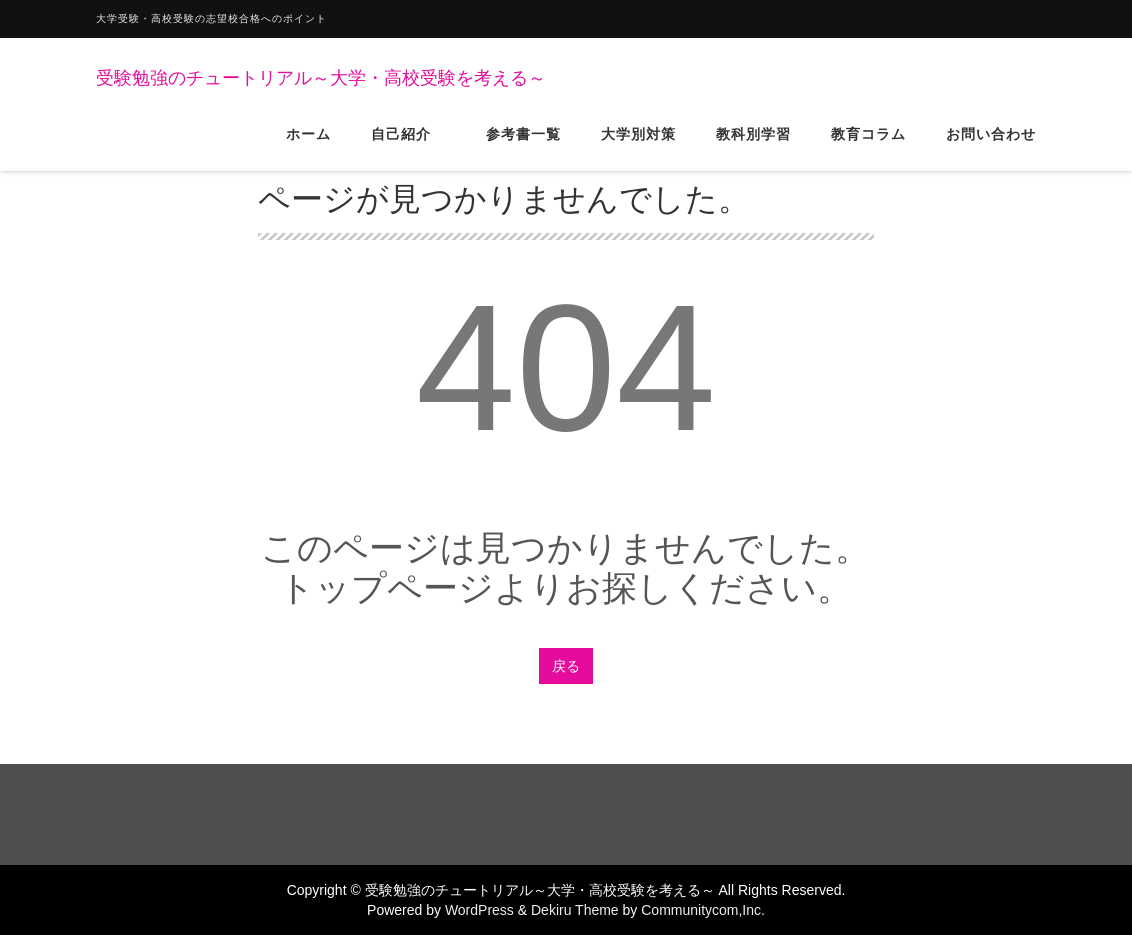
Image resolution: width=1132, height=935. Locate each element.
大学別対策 (638, 149)
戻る (566, 666)
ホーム (308, 149)
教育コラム (868, 149)
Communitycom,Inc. (703, 910)
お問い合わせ (991, 149)
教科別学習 (753, 149)
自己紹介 (408, 149)
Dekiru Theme (575, 910)
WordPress (479, 910)
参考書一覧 (523, 149)
